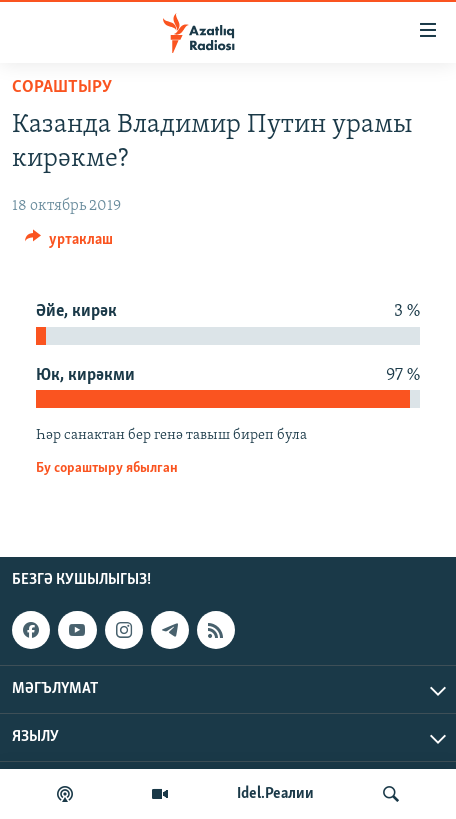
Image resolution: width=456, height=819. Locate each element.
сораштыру (62, 87)
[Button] (69, 244)
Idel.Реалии (275, 794)
